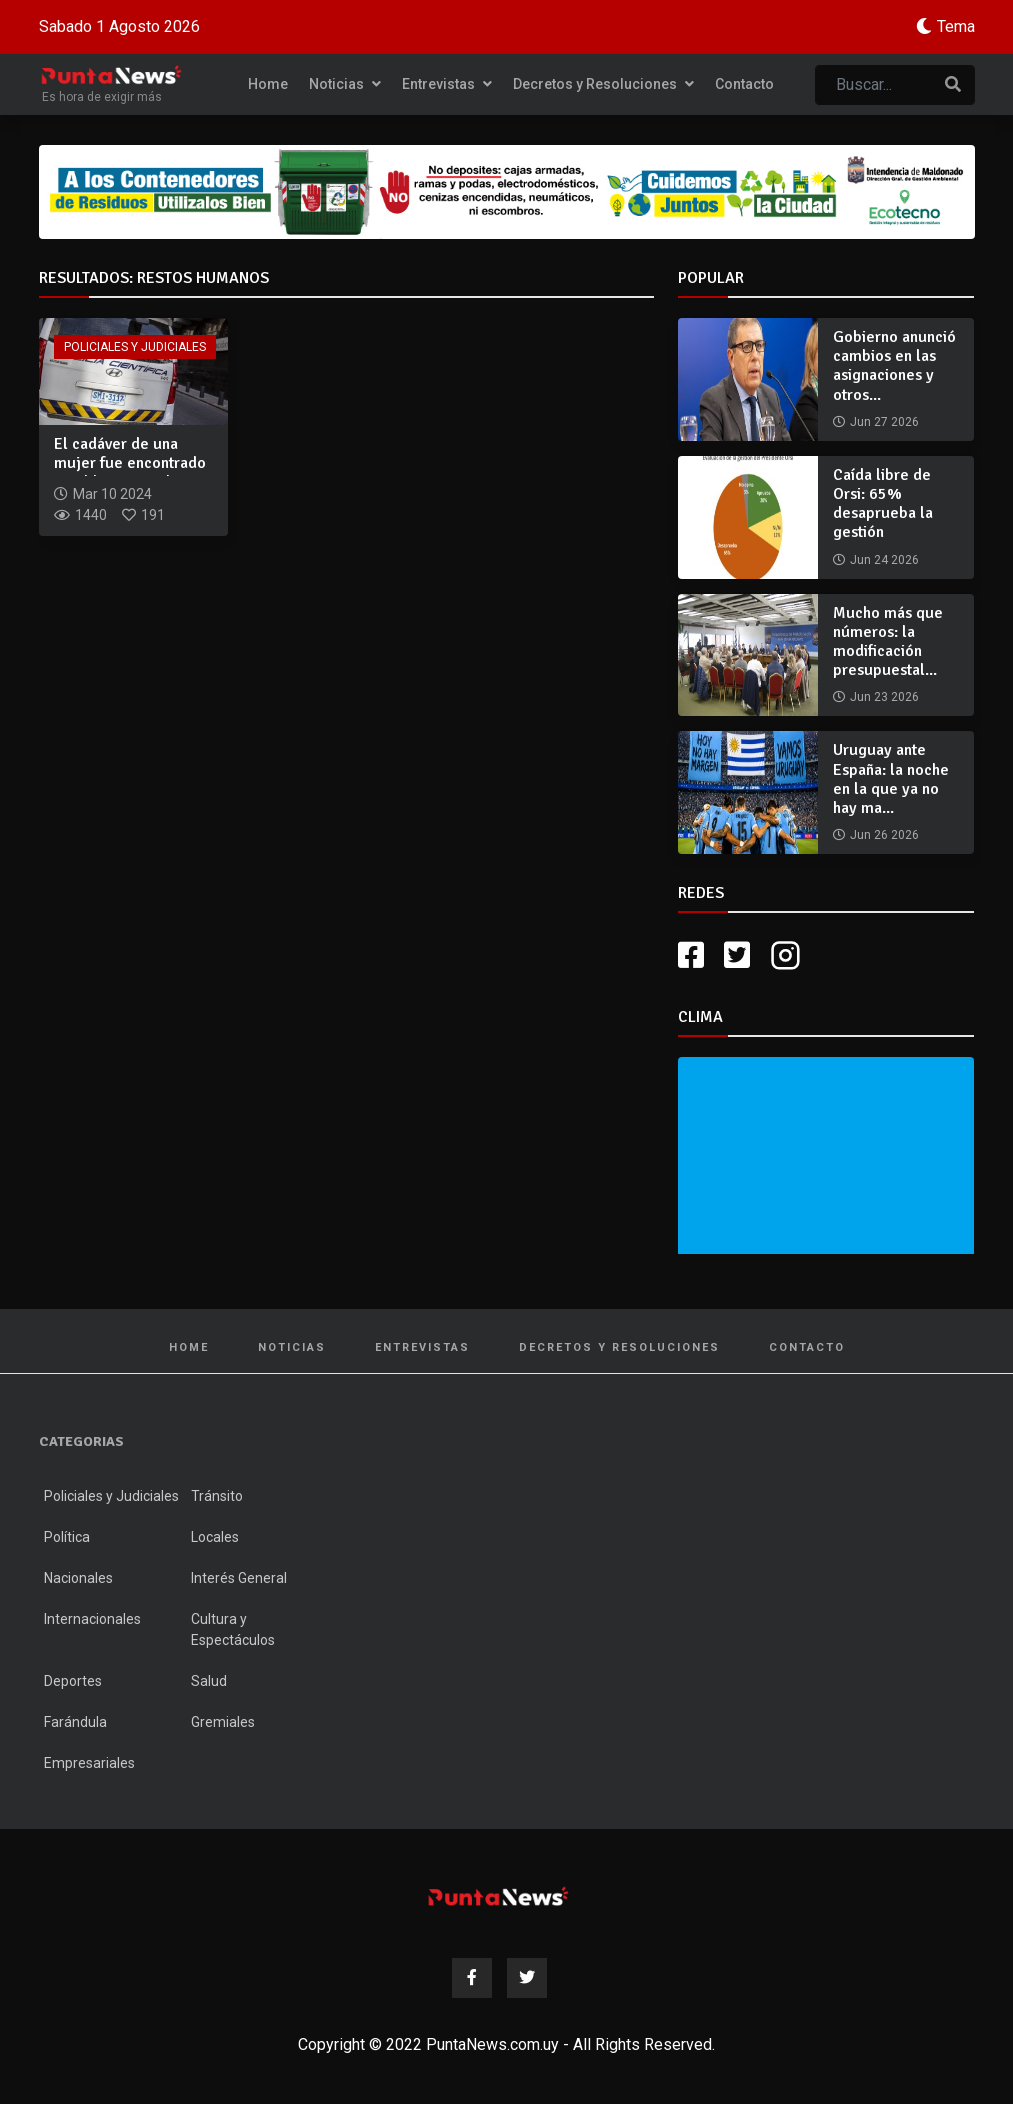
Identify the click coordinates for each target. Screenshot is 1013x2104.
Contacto (744, 84)
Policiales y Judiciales (135, 347)
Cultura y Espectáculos (233, 1629)
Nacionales (78, 1578)
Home (268, 84)
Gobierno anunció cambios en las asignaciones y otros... (894, 366)
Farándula (75, 1722)
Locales (215, 1537)
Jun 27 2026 (884, 422)
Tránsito (217, 1496)
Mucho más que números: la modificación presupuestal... (888, 642)
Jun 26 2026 (884, 835)
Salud (209, 1681)
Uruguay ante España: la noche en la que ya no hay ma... (891, 779)
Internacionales (92, 1619)
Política (67, 1537)
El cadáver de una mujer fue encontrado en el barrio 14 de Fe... (133, 463)
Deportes (73, 1681)
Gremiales (223, 1722)
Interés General (239, 1578)
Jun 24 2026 (884, 560)
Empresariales (89, 1763)
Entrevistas (447, 84)
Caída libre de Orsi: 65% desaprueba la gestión (883, 504)
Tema (956, 26)
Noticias (345, 84)
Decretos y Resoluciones (603, 84)
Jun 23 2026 (884, 697)
